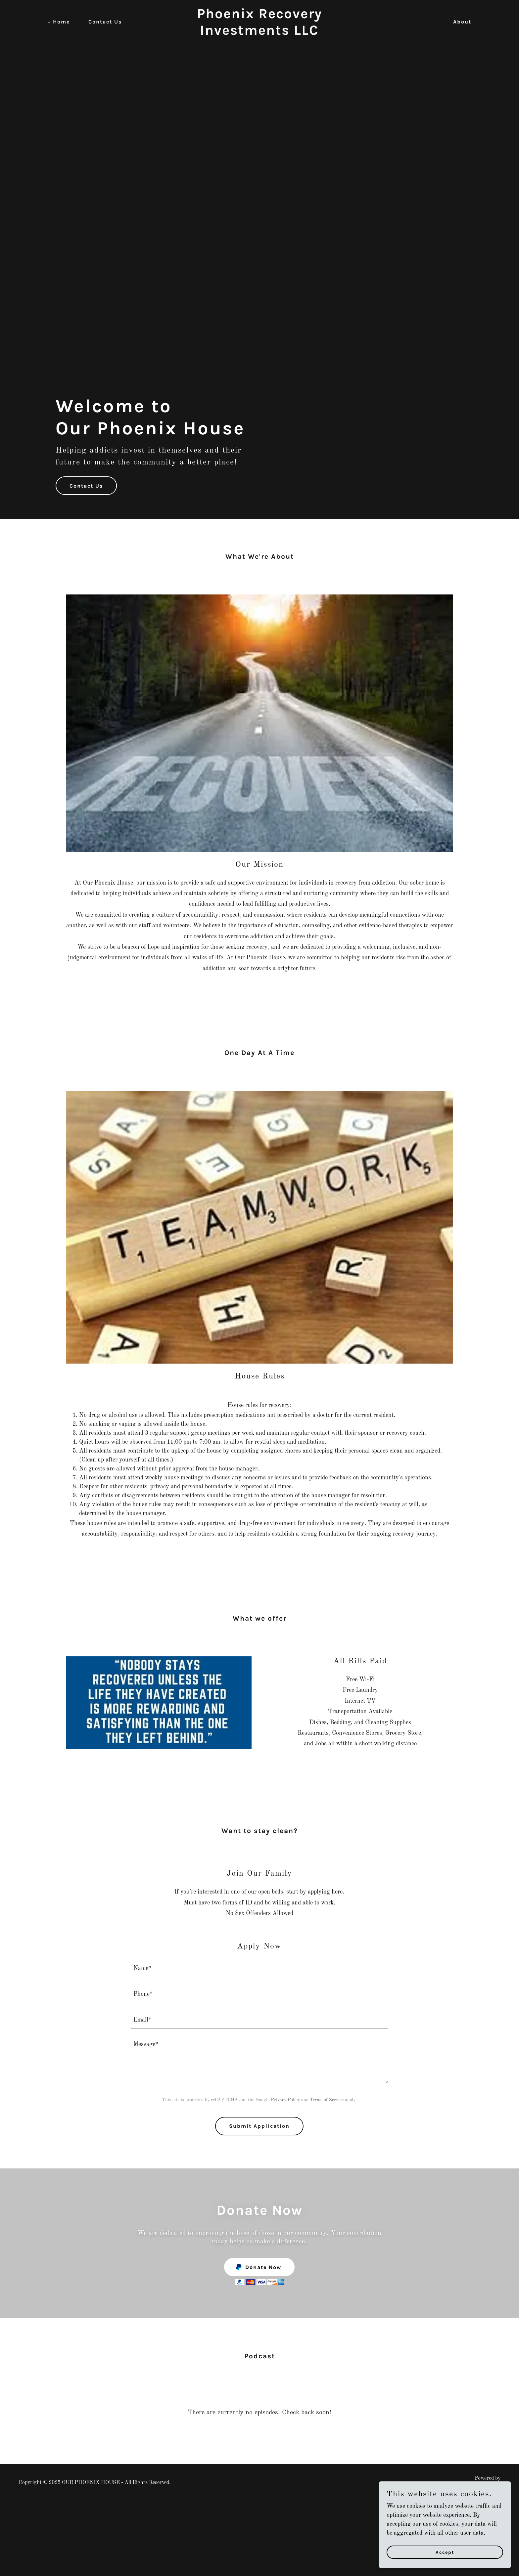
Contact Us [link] (105, 22)
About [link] (462, 22)
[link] (259, 33)
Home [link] (61, 22)
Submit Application (259, 2126)
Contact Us (86, 486)
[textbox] (259, 1968)
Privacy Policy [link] (285, 2100)
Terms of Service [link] (327, 2100)
